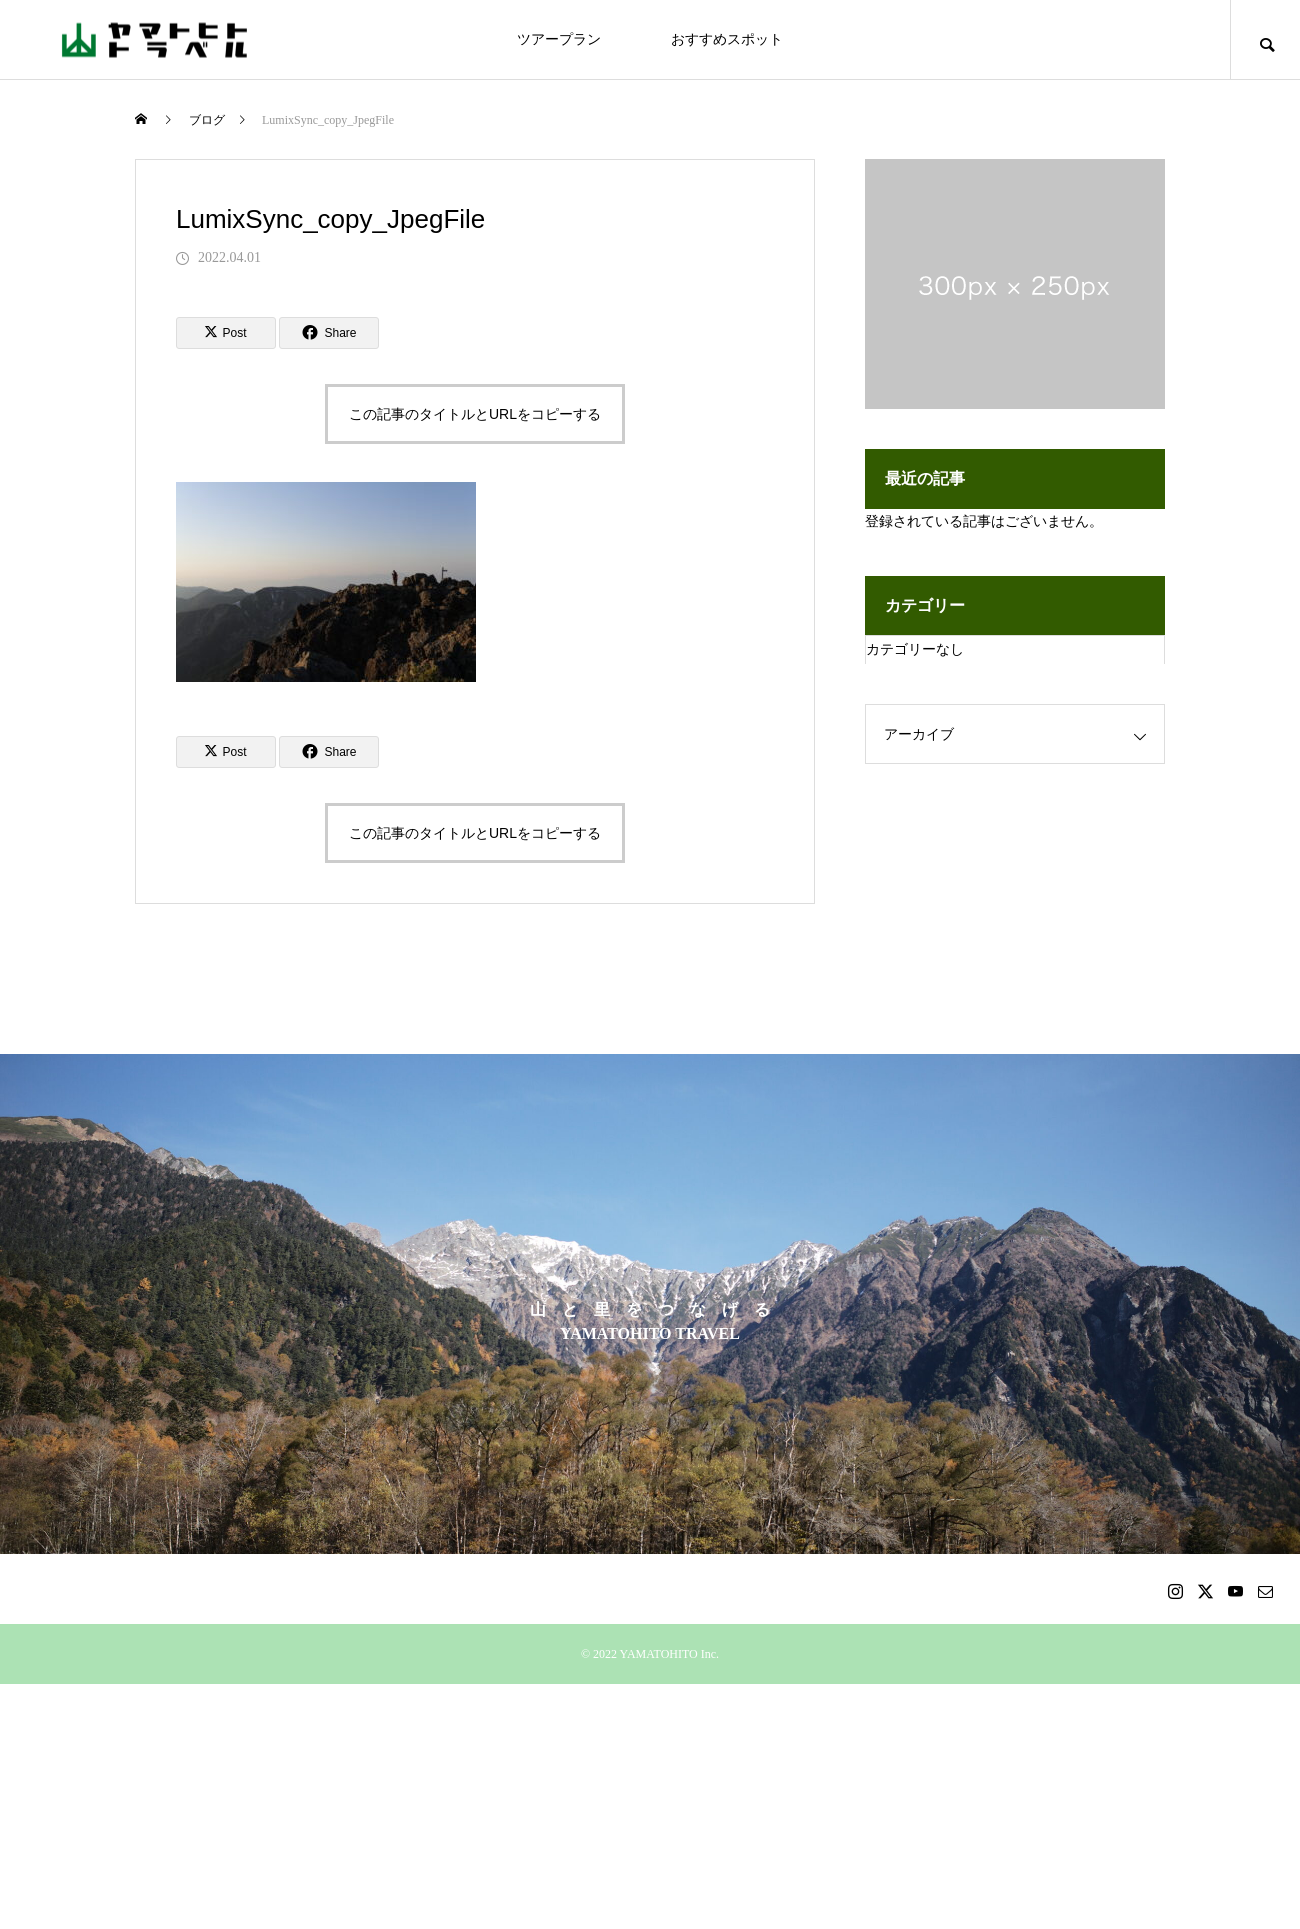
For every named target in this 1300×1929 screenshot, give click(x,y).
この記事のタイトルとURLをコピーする (475, 414)
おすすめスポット (727, 39)
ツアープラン (559, 39)
